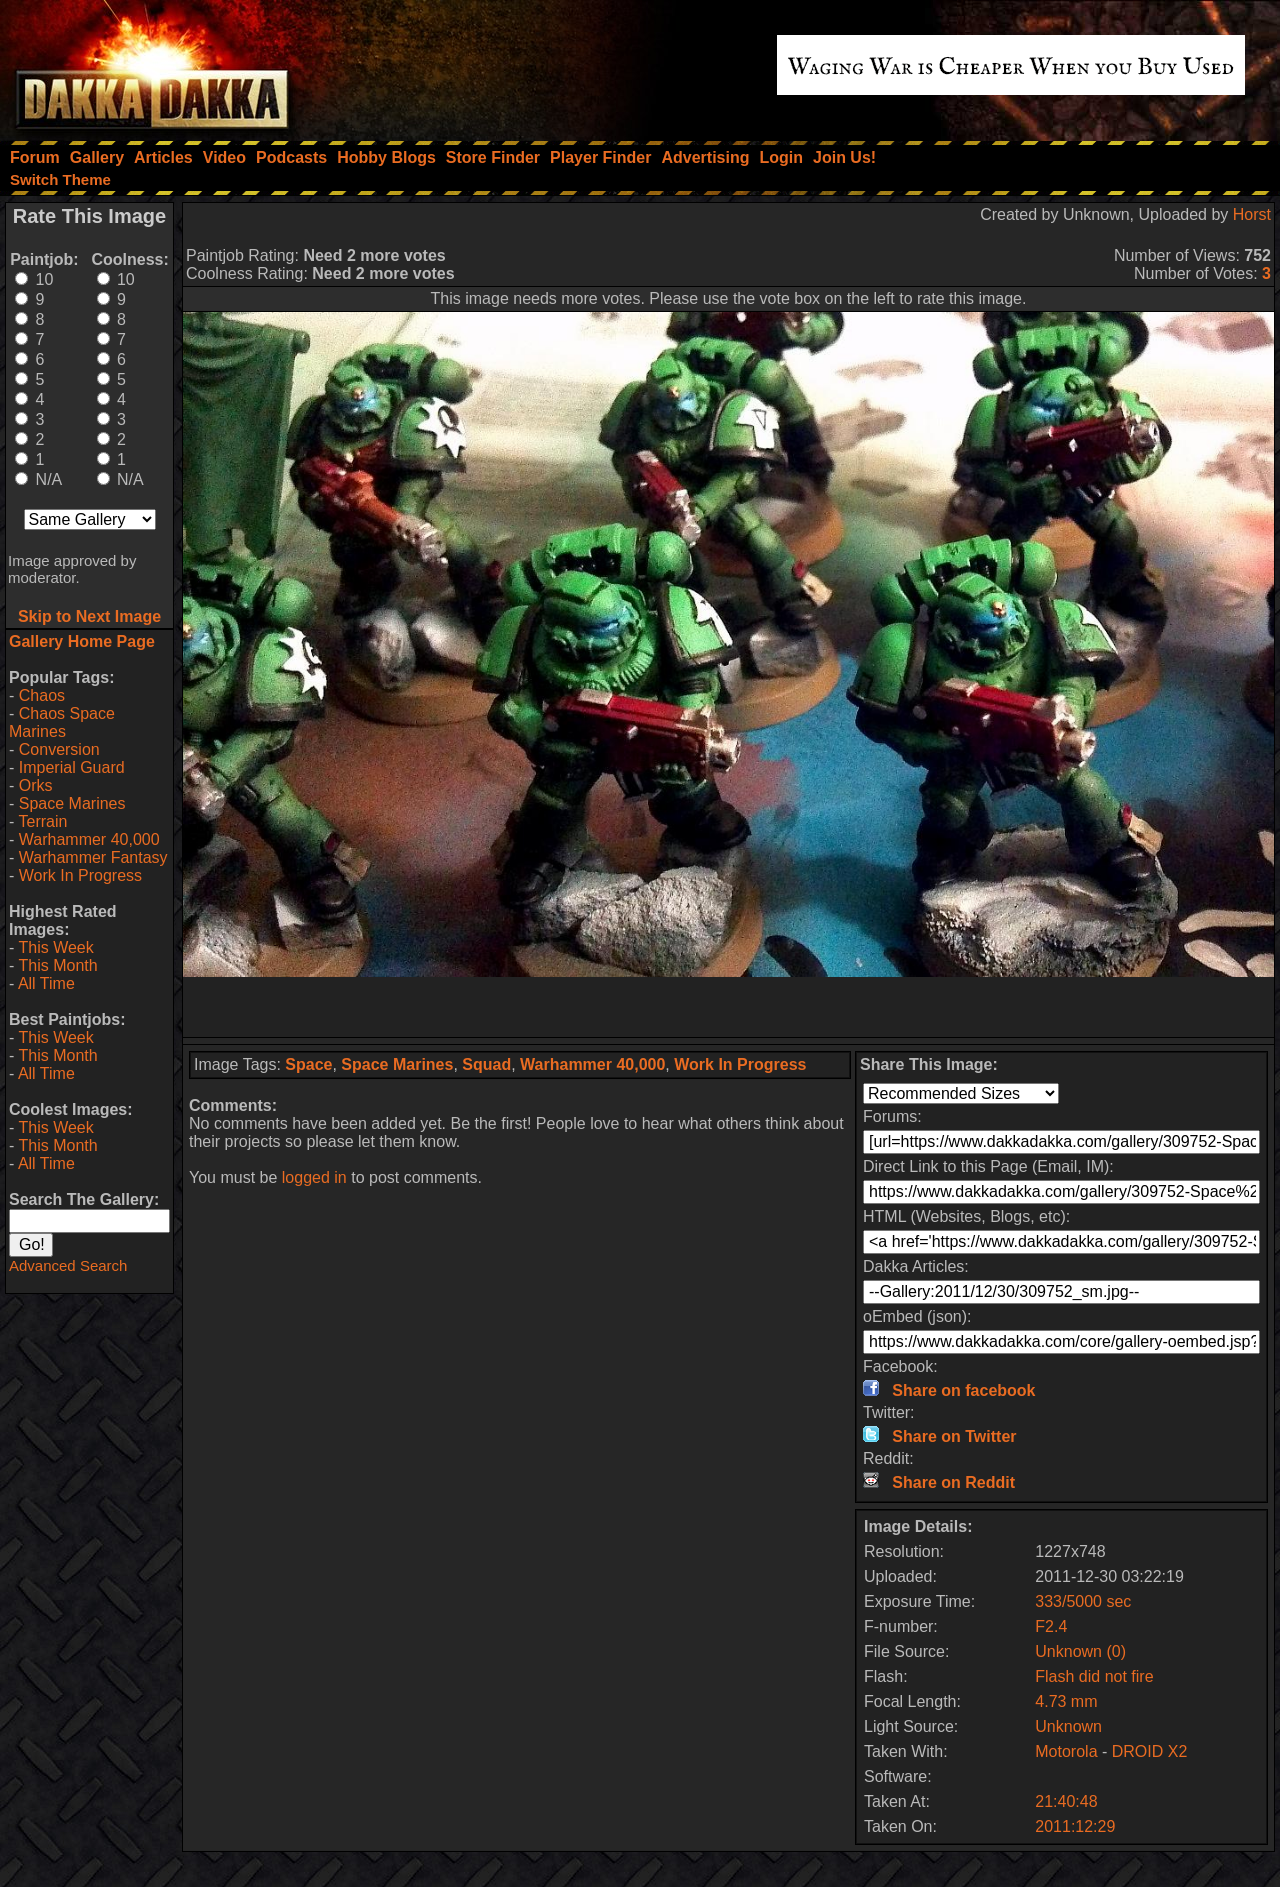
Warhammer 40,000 (89, 839)
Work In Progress (80, 875)
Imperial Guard (72, 767)
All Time (46, 983)
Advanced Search (68, 1265)
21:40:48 (1066, 1801)
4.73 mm (1066, 1701)
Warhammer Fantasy (93, 857)
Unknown (1068, 1726)
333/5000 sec (1083, 1601)
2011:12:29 (1075, 1826)
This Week (55, 947)
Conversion (59, 749)
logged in (314, 1177)
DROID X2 (1150, 1751)
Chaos (42, 695)
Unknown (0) (1080, 1651)
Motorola (1066, 1751)
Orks (36, 785)
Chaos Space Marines (62, 722)
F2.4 (1051, 1626)
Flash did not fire (1094, 1676)
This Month (57, 965)
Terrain (42, 821)
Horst (1252, 214)
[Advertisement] (729, 1007)
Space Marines (72, 803)
